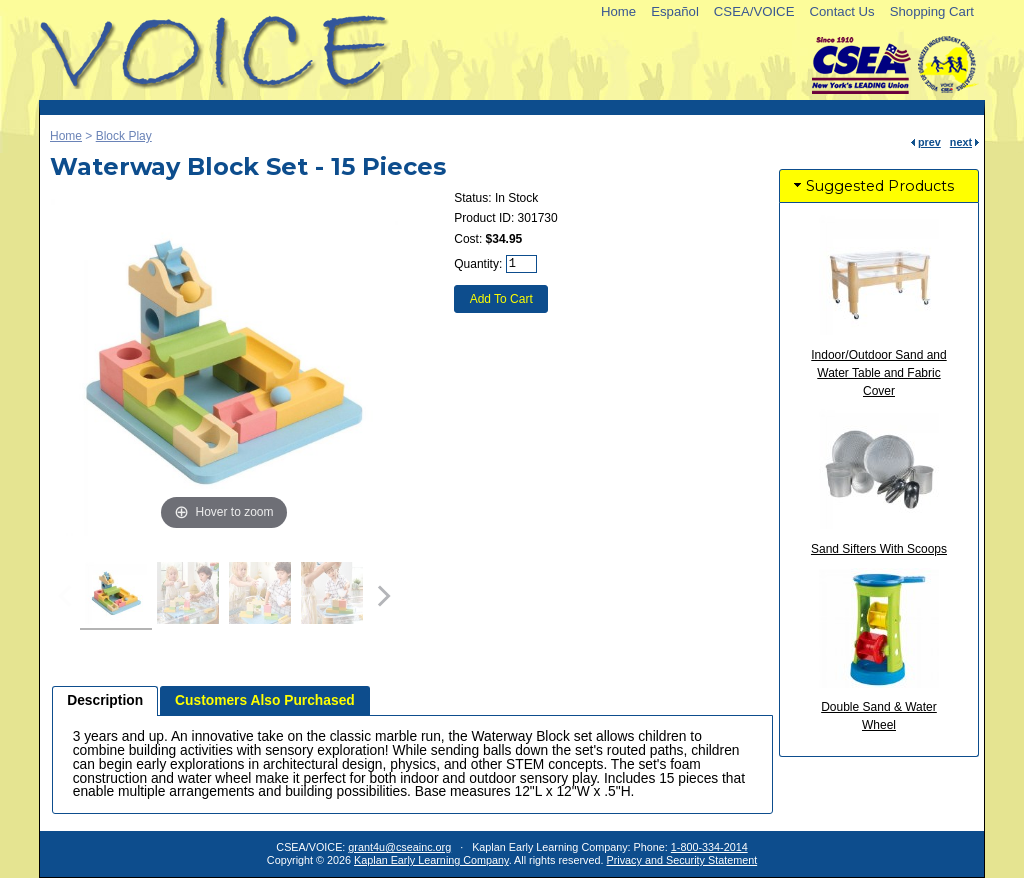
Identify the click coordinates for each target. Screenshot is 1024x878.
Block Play (124, 136)
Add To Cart (501, 299)
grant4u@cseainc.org (399, 847)
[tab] (105, 701)
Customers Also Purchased (265, 700)
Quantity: (478, 264)
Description (105, 700)
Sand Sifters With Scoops (879, 549)
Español (675, 11)
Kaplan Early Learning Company (431, 860)
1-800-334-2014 (709, 847)
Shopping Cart (932, 11)
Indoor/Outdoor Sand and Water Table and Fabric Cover (878, 373)
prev (929, 142)
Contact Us (841, 11)
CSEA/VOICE (754, 11)
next (961, 142)
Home (618, 11)
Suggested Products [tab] (872, 186)
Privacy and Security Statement (682, 860)
